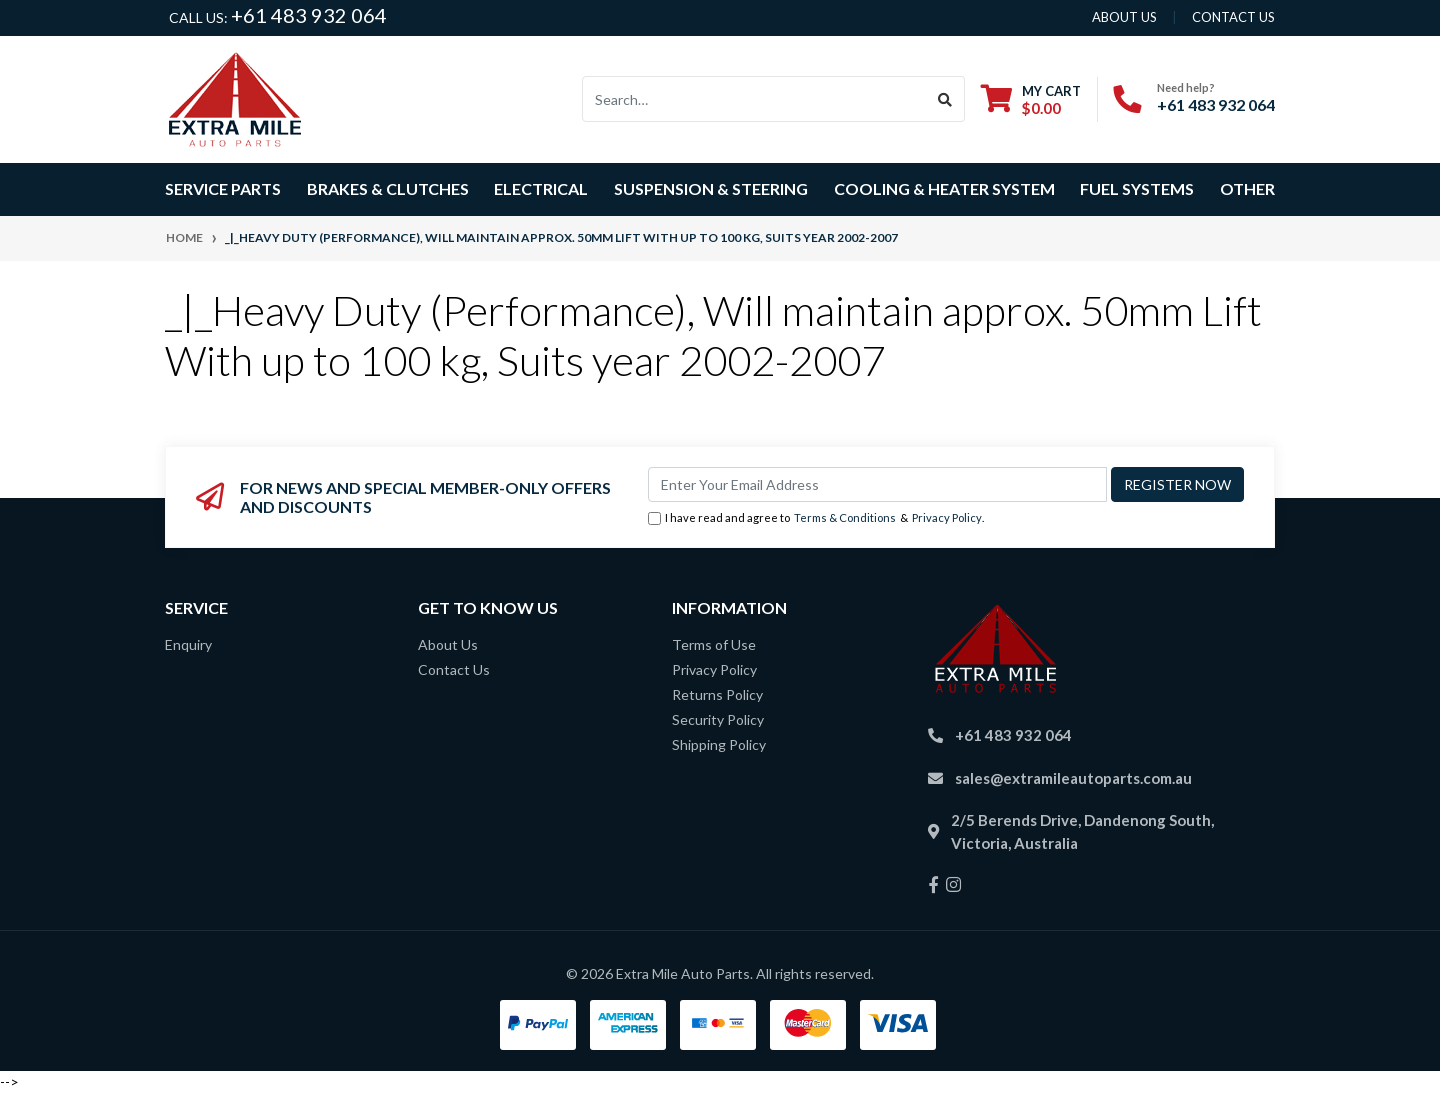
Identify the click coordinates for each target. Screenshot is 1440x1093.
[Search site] (945, 99)
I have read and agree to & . (816, 518)
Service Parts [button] (223, 188)
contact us (1233, 17)
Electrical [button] (541, 188)
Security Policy (718, 719)
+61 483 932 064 (309, 15)
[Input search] (754, 99)
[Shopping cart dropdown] (1031, 99)
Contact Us (454, 669)
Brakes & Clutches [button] (388, 188)
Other (1247, 188)
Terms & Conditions (845, 517)
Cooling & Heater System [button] (944, 188)
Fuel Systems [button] (1137, 188)
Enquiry (188, 644)
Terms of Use (714, 644)
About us (1124, 17)
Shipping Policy (719, 744)
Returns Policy (717, 694)
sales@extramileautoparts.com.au (1073, 778)
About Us (448, 644)
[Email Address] (877, 484)
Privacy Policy (947, 517)
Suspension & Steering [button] (711, 188)
